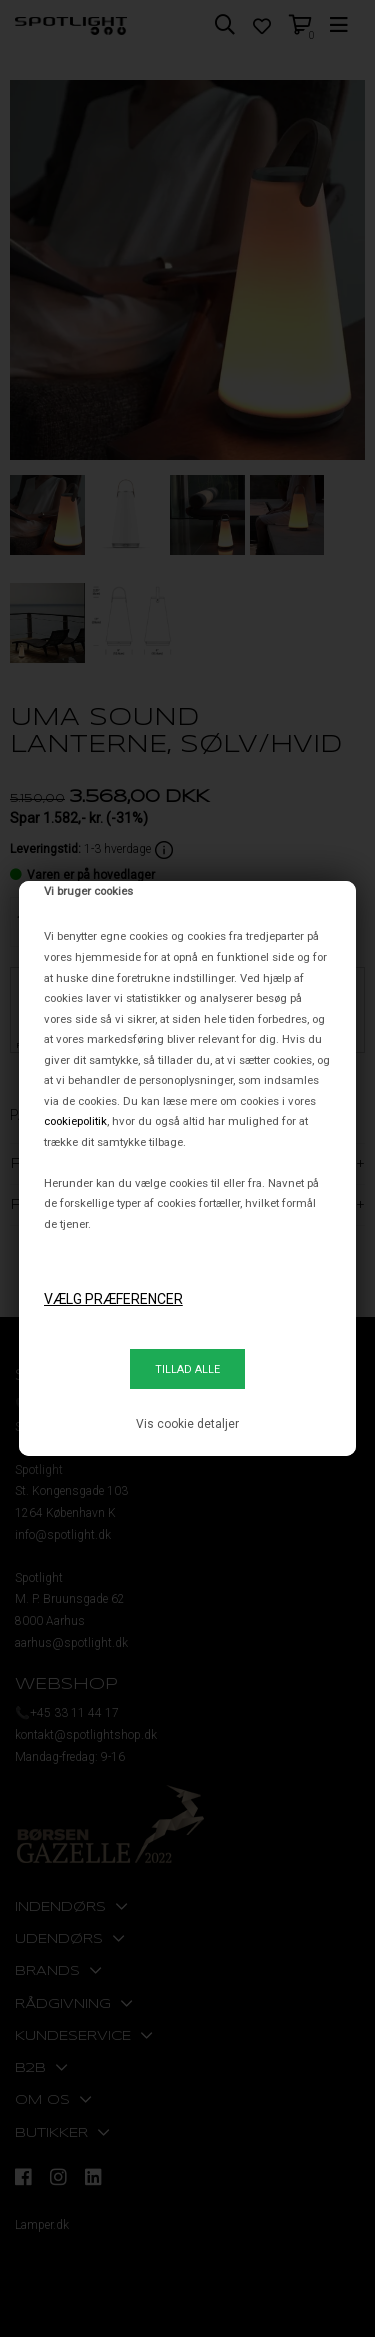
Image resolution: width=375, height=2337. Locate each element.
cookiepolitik (75, 1121)
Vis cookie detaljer (187, 1424)
